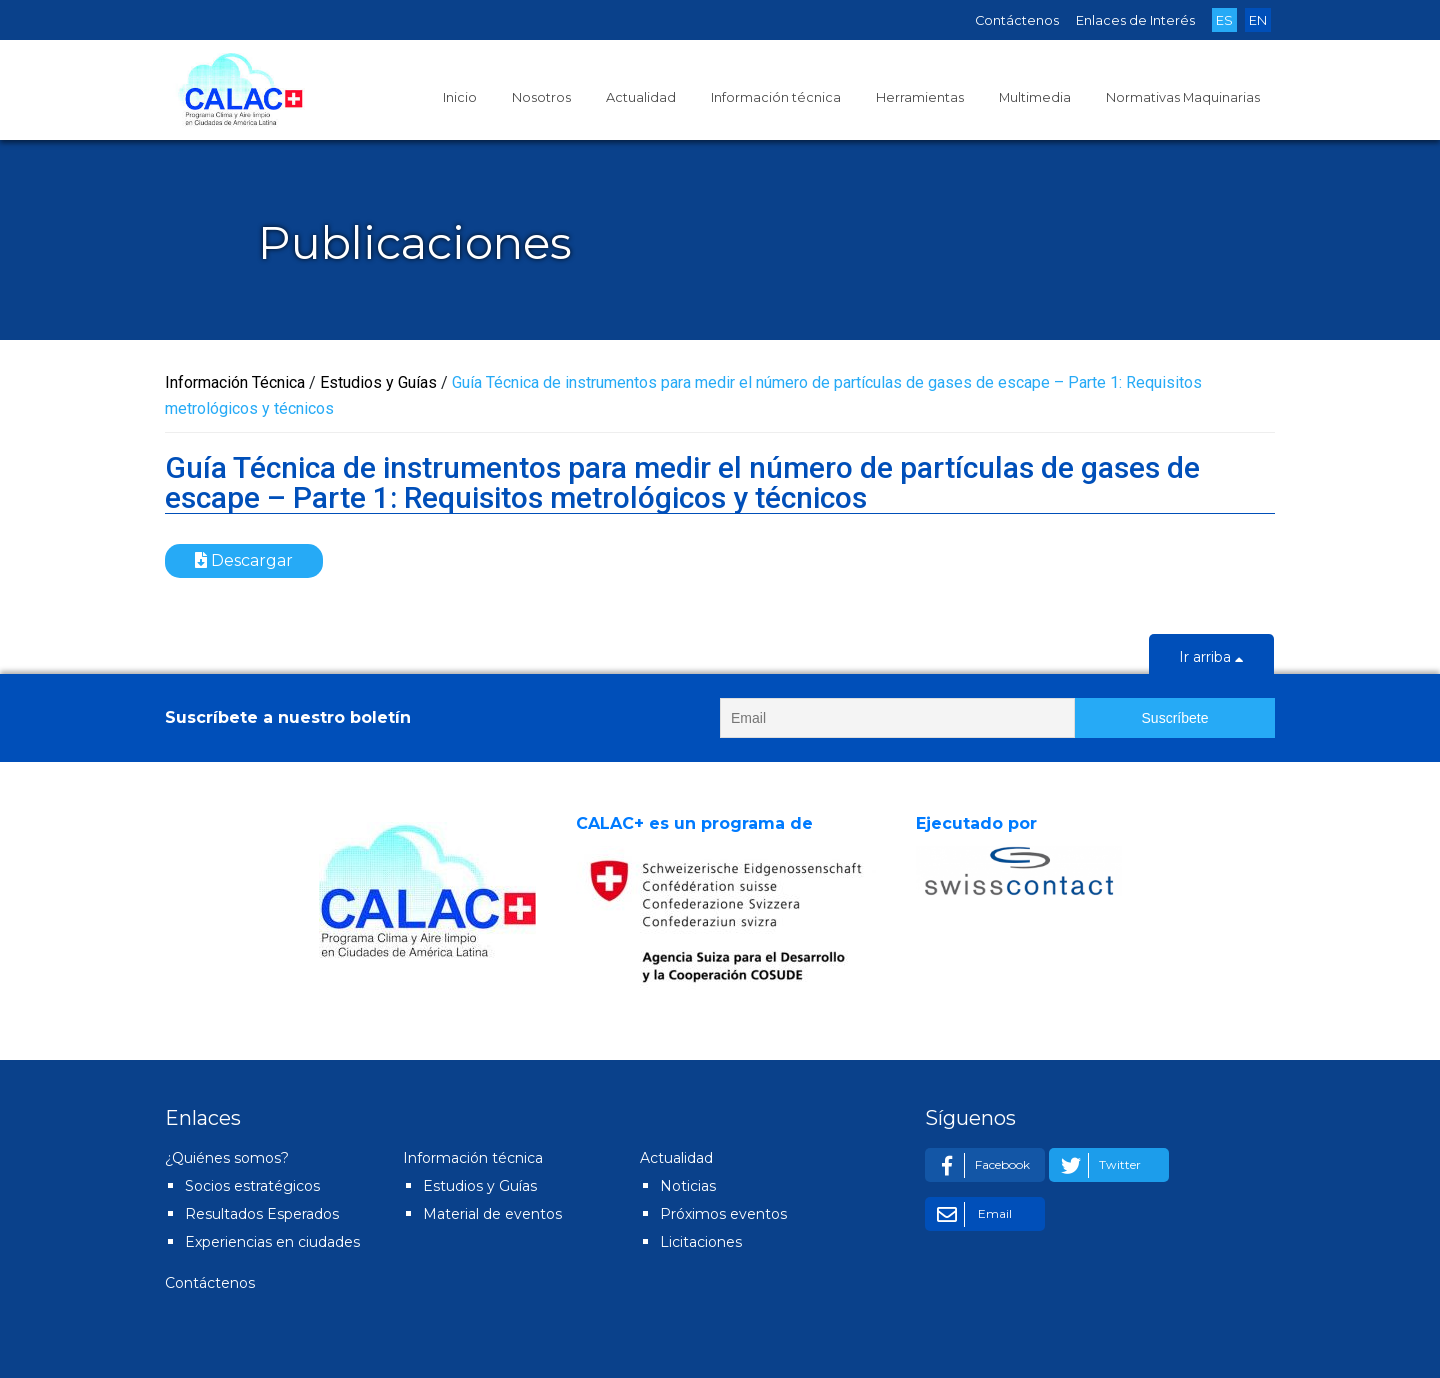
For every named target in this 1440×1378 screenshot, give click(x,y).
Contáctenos (1017, 20)
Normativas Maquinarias (1183, 97)
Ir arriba (1211, 659)
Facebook (980, 1165)
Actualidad (641, 97)
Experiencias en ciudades (272, 1242)
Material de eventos (492, 1214)
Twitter (1097, 1165)
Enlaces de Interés (1135, 20)
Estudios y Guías (480, 1186)
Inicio (460, 97)
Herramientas (920, 97)
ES (1224, 20)
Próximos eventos (723, 1214)
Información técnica (776, 97)
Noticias (688, 1186)
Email (971, 1214)
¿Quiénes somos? (227, 1158)
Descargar (244, 560)
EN (1258, 20)
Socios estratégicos (252, 1186)
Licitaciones (701, 1242)
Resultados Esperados (262, 1214)
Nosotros (541, 97)
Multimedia (1035, 97)
